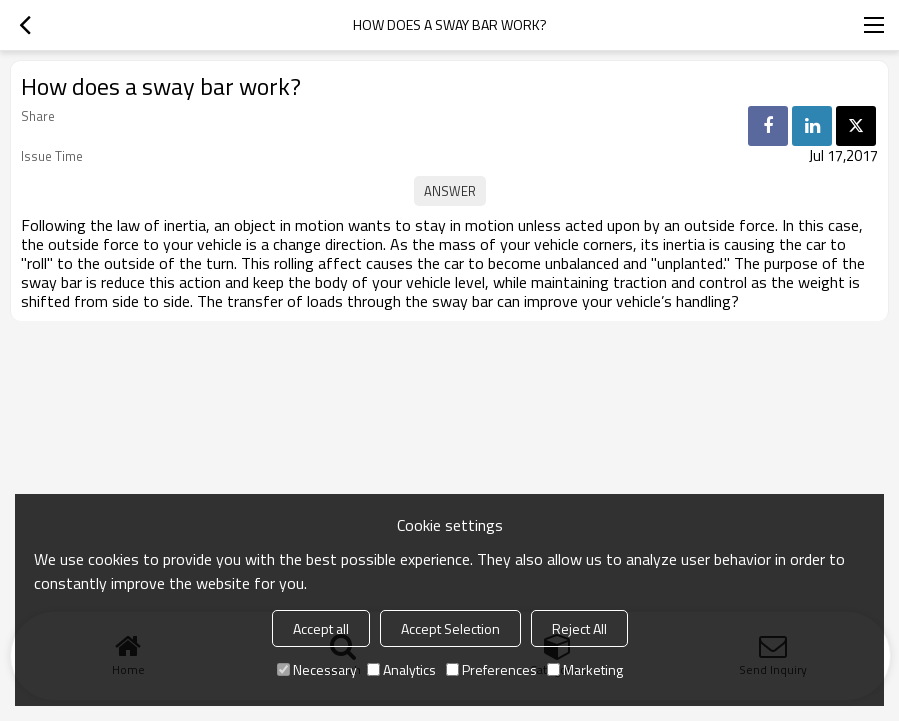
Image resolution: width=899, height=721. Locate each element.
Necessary (317, 669)
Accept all (321, 628)
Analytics (401, 669)
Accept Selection (450, 628)
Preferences (491, 669)
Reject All (579, 628)
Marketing (585, 669)
